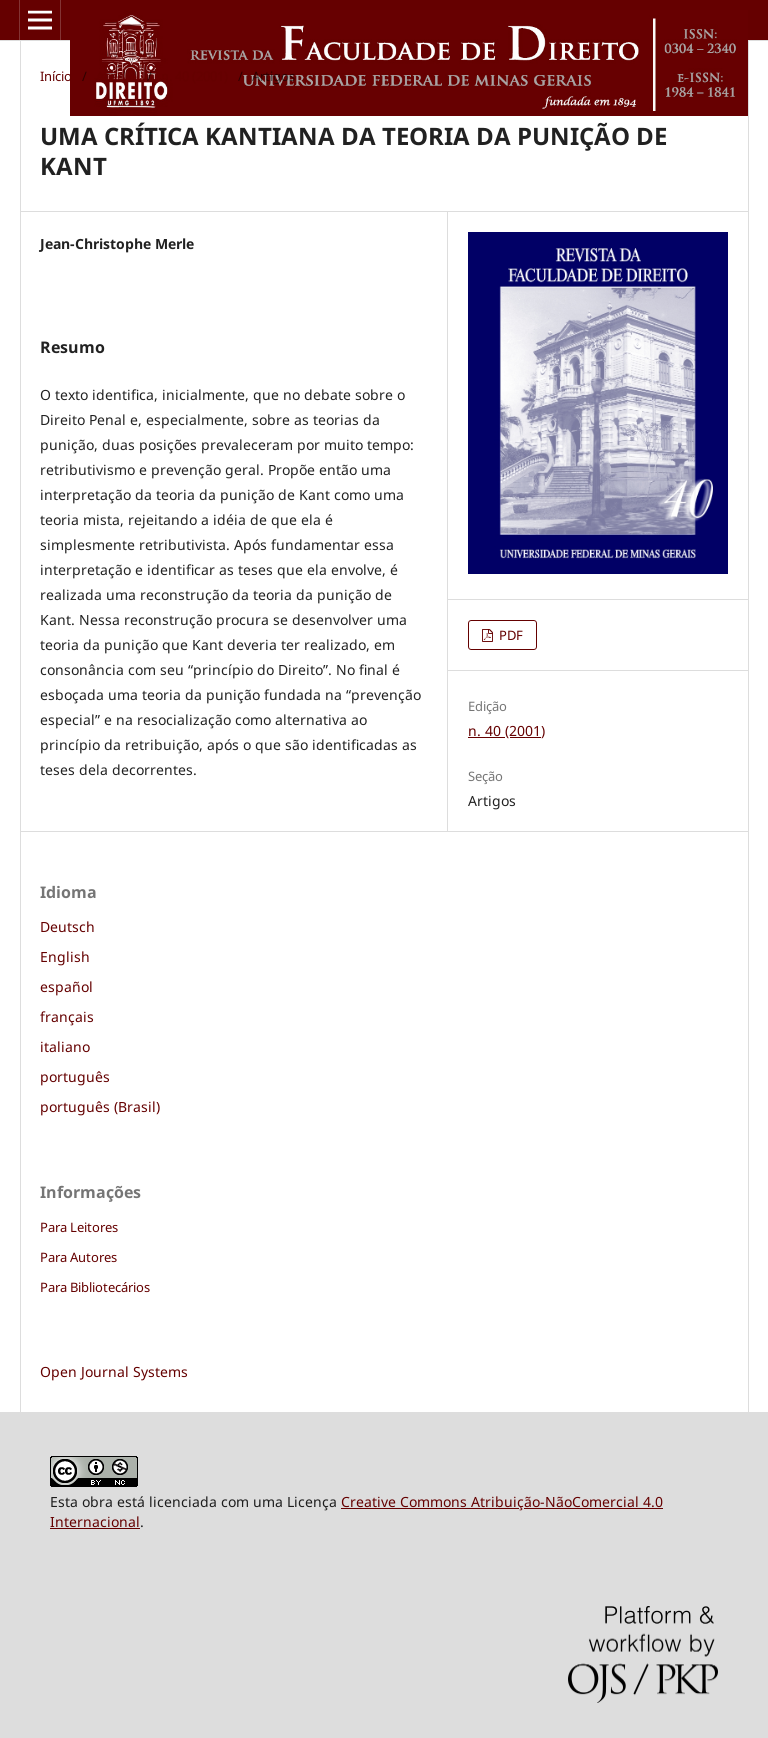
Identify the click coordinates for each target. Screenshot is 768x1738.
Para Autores (78, 1257)
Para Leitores (79, 1227)
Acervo (116, 76)
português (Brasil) (100, 1106)
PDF (509, 635)
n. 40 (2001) (194, 76)
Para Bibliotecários (95, 1287)
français (67, 1016)
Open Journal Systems (114, 1371)
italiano (65, 1046)
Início (56, 76)
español (66, 986)
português (75, 1076)
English (65, 956)
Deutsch (67, 926)
